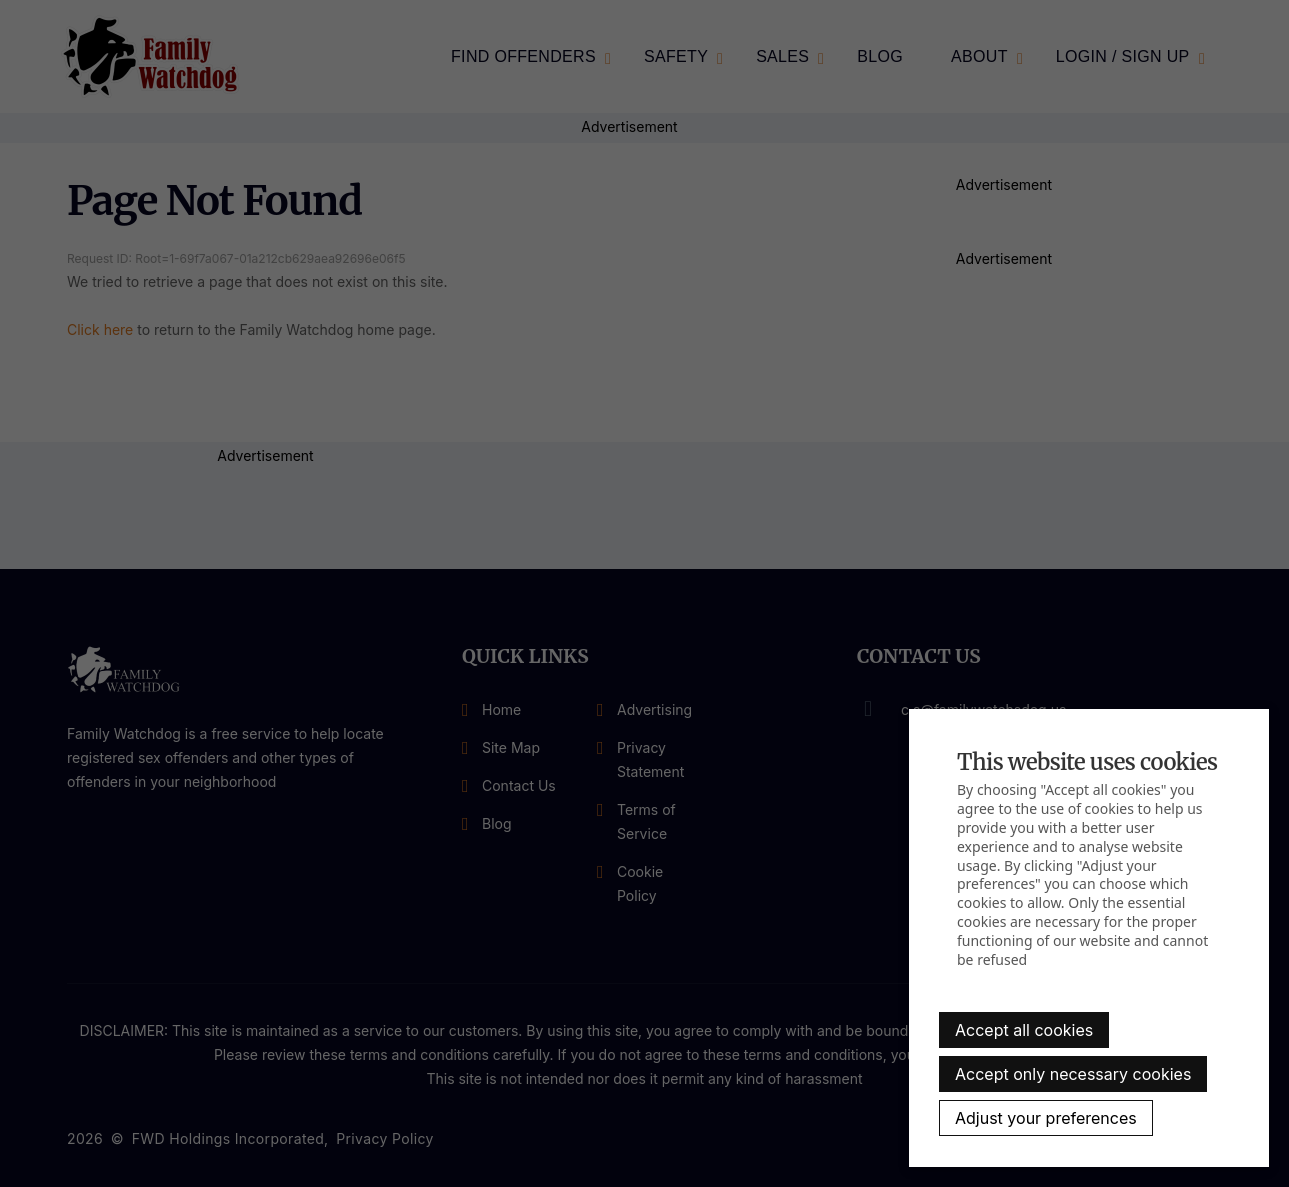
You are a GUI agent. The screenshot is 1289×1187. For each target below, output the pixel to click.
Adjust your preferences (1046, 1118)
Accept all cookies (1024, 1030)
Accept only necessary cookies (1073, 1074)
